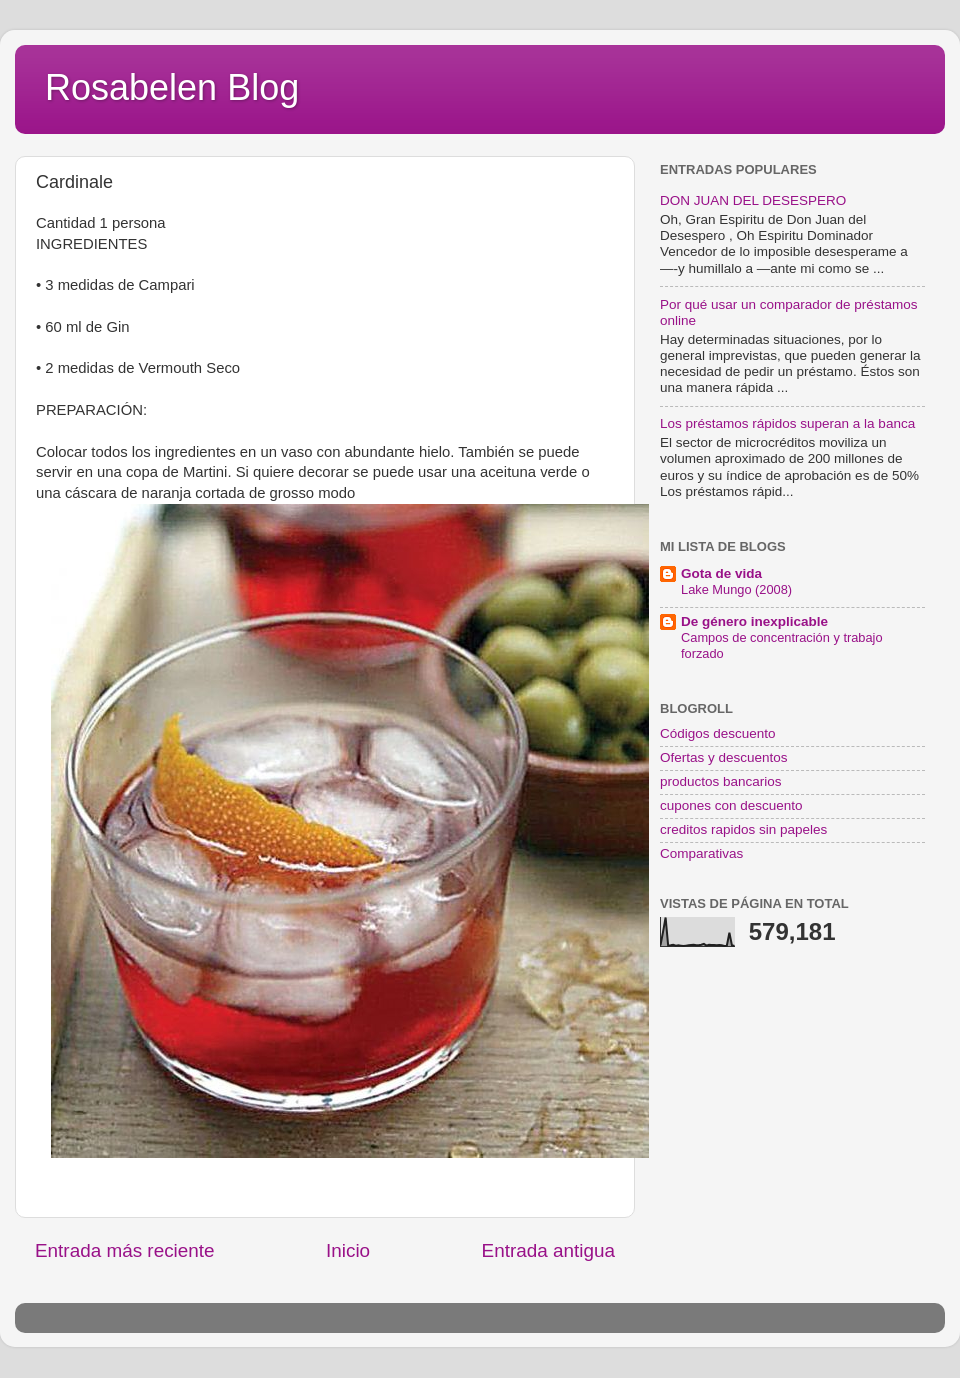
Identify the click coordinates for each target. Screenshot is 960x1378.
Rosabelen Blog (172, 87)
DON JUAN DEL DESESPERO (753, 200)
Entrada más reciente (125, 1250)
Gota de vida (721, 573)
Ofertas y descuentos (724, 757)
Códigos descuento (718, 733)
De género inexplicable (754, 621)
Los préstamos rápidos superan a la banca (787, 423)
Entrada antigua (548, 1250)
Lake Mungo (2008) (736, 589)
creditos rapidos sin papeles (743, 829)
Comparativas (701, 853)
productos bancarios (721, 781)
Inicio (348, 1250)
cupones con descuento (731, 805)
